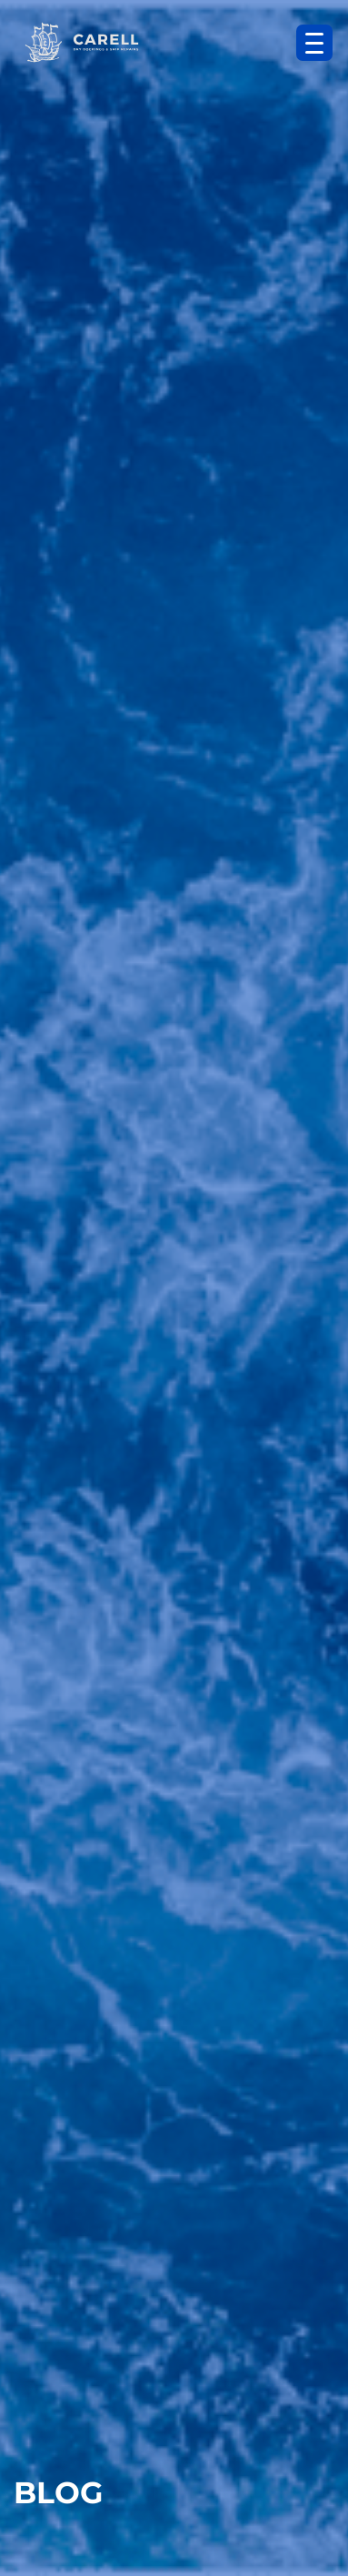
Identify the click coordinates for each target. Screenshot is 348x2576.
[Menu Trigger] (314, 43)
